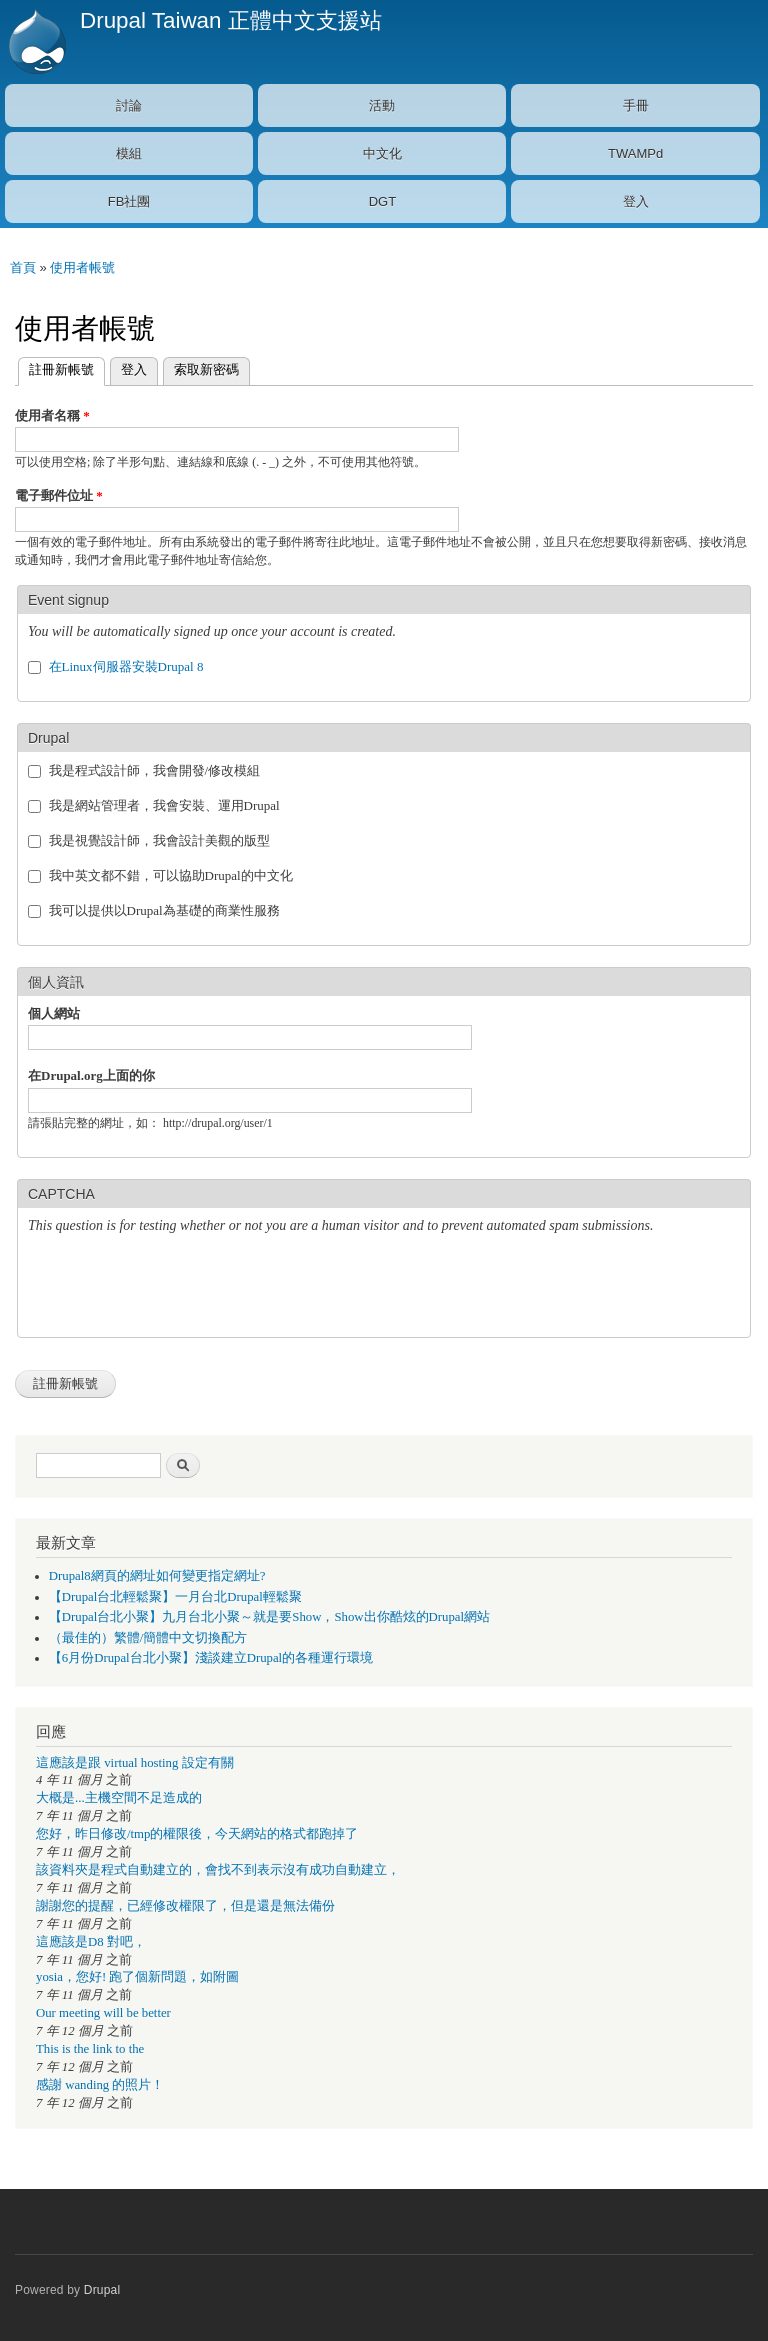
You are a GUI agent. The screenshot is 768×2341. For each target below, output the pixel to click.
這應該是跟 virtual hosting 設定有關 (135, 1763)
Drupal (102, 2290)
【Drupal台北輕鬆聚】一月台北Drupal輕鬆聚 (175, 1597)
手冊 (636, 105)
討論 (129, 105)
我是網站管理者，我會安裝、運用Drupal (164, 805)
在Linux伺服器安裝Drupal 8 (126, 666)
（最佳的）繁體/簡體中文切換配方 (148, 1638)
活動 (382, 105)
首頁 (23, 267)
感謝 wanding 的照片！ (100, 2085)
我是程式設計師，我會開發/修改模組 (155, 770)
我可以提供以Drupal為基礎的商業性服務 (164, 910)
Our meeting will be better (103, 2013)
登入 (636, 201)
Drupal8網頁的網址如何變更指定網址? (157, 1576)
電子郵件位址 (59, 495)
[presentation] (180, 1288)
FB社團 (129, 201)
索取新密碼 (206, 369)
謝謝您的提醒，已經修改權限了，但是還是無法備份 (185, 1906)
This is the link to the (90, 2049)
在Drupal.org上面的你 (91, 1075)
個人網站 (54, 1013)
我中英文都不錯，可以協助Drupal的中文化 (171, 875)
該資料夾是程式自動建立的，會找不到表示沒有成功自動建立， (218, 1870)
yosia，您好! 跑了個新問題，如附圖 (137, 1977)
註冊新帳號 (56, 367)
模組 (129, 153)
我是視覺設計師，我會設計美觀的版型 (159, 840)
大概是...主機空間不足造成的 (119, 1798)
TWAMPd (635, 153)
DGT (382, 201)
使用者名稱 (52, 415)
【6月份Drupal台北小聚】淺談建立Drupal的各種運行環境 (211, 1658)
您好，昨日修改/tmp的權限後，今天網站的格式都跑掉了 (197, 1834)
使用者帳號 (82, 267)
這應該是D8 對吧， (91, 1942)
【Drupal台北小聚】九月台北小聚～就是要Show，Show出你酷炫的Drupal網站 (269, 1617)
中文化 (382, 153)
